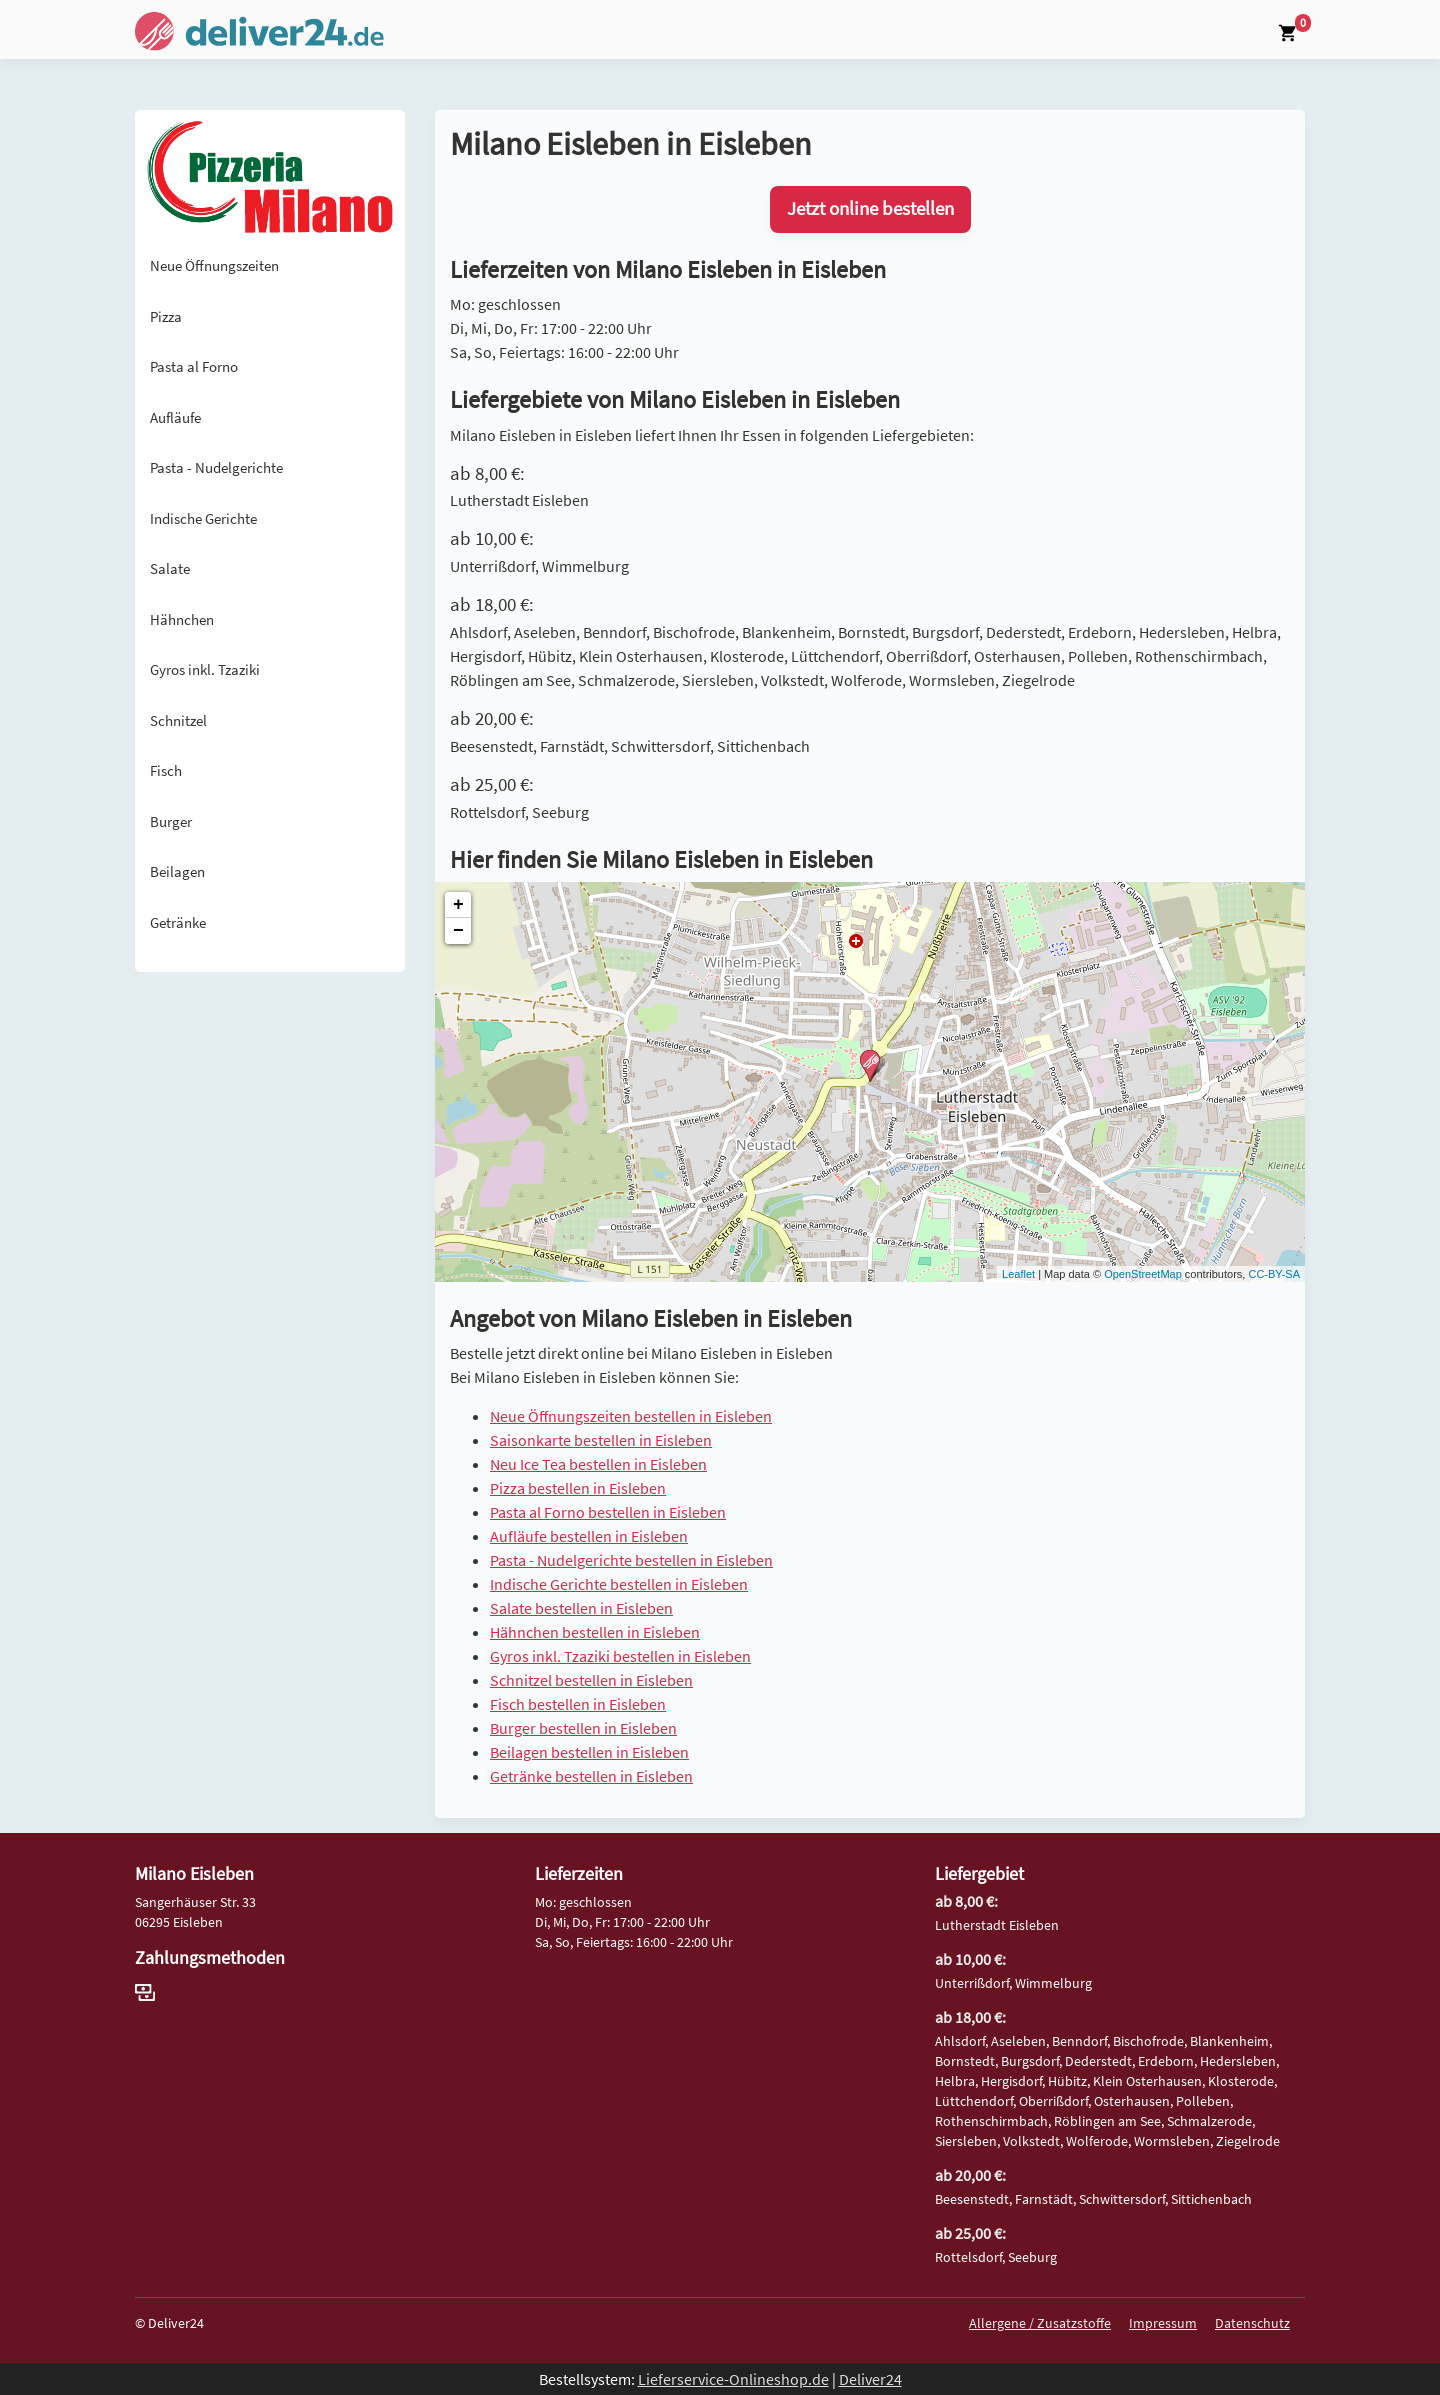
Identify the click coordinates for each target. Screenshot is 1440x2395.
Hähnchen (182, 619)
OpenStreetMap (1143, 1274)
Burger (171, 821)
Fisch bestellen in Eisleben (578, 1704)
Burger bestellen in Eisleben (583, 1728)
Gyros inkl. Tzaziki (205, 669)
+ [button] (458, 905)
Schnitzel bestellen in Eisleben (591, 1680)
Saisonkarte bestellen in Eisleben (601, 1440)
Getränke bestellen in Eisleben (591, 1776)
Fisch (166, 770)
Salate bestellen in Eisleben (581, 1608)
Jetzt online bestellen (870, 208)
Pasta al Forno (194, 366)
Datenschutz (1252, 2323)
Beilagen (177, 871)
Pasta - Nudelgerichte (216, 467)
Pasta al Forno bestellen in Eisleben (608, 1512)
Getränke (178, 922)
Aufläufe (175, 417)
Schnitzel (178, 720)
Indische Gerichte (203, 518)
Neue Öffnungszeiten (214, 265)
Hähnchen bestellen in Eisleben (595, 1632)
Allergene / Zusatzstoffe (1040, 2323)
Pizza (166, 316)
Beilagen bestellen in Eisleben (589, 1752)
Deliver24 (870, 2379)
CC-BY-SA (1274, 1274)
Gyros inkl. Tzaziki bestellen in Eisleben (620, 1656)
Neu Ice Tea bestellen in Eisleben (598, 1464)
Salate (170, 568)
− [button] (458, 931)
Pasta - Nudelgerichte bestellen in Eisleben (631, 1560)
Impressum (1163, 2323)
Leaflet (1018, 1274)
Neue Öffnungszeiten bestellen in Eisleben (631, 1416)
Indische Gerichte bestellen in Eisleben (619, 1584)
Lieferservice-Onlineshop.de (733, 2379)
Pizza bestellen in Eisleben (578, 1488)
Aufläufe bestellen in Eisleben (589, 1536)
